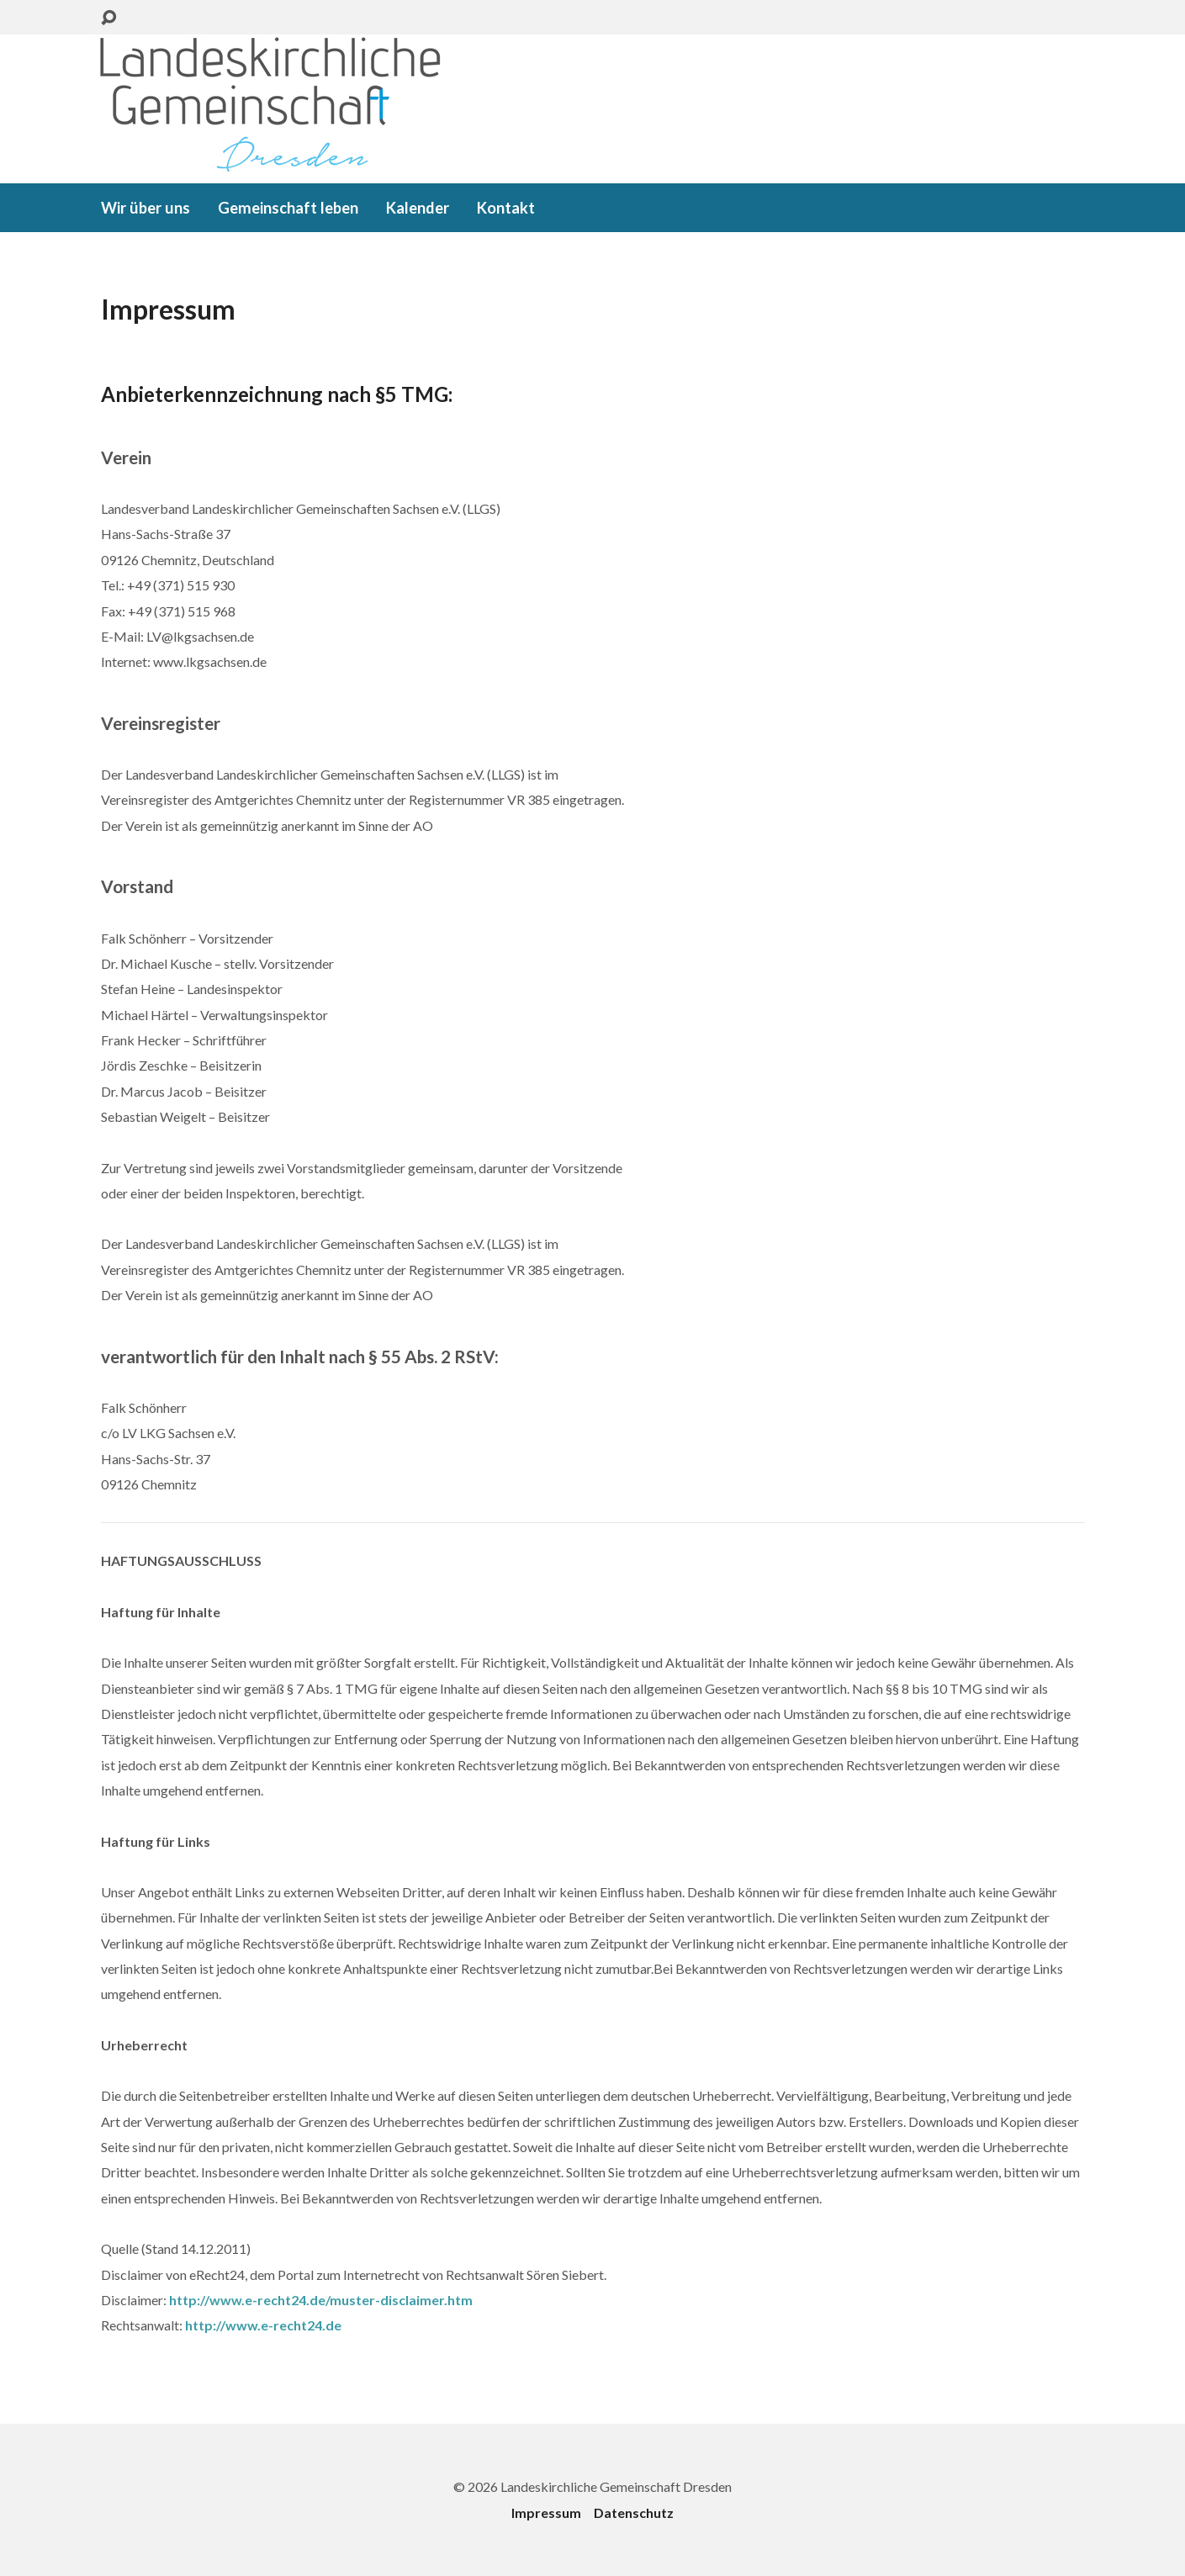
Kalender (417, 207)
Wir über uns (145, 207)
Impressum (546, 2512)
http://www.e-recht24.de (263, 2325)
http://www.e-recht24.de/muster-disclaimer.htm (321, 2300)
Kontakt (506, 207)
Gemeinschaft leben (288, 207)
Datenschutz (634, 2512)
